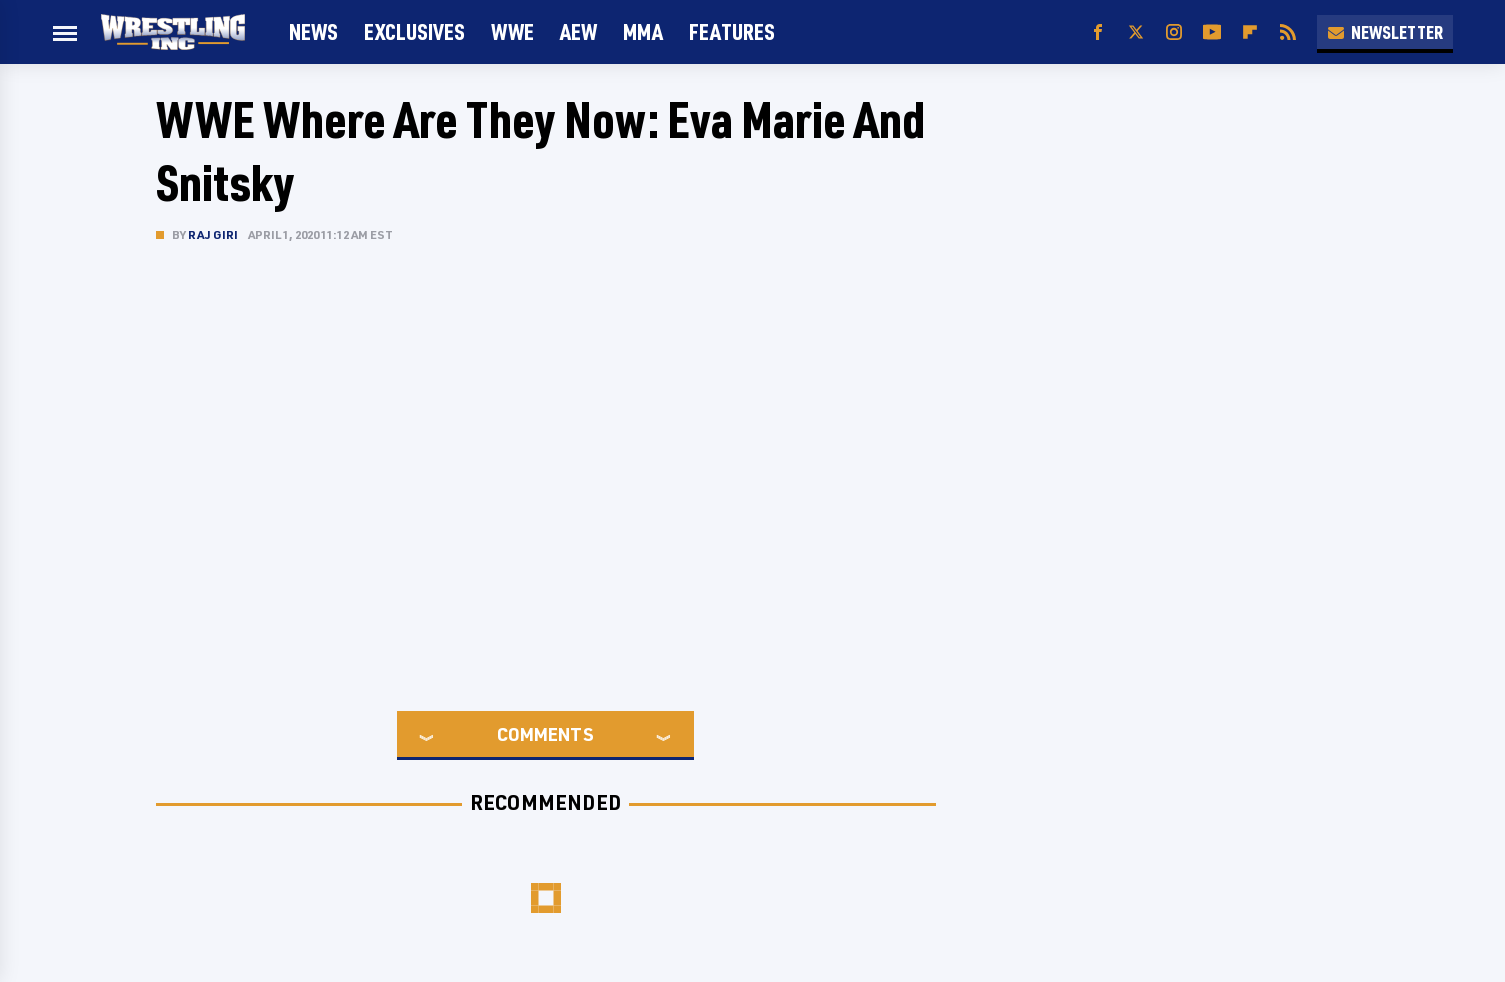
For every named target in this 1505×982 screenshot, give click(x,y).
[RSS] (1288, 32)
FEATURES (732, 31)
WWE (512, 31)
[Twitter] (1136, 32)
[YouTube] (1212, 32)
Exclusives (414, 31)
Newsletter (1385, 32)
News (313, 31)
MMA (643, 31)
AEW (578, 31)
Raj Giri (213, 234)
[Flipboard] (1250, 32)
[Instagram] (1174, 32)
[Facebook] (1098, 32)
